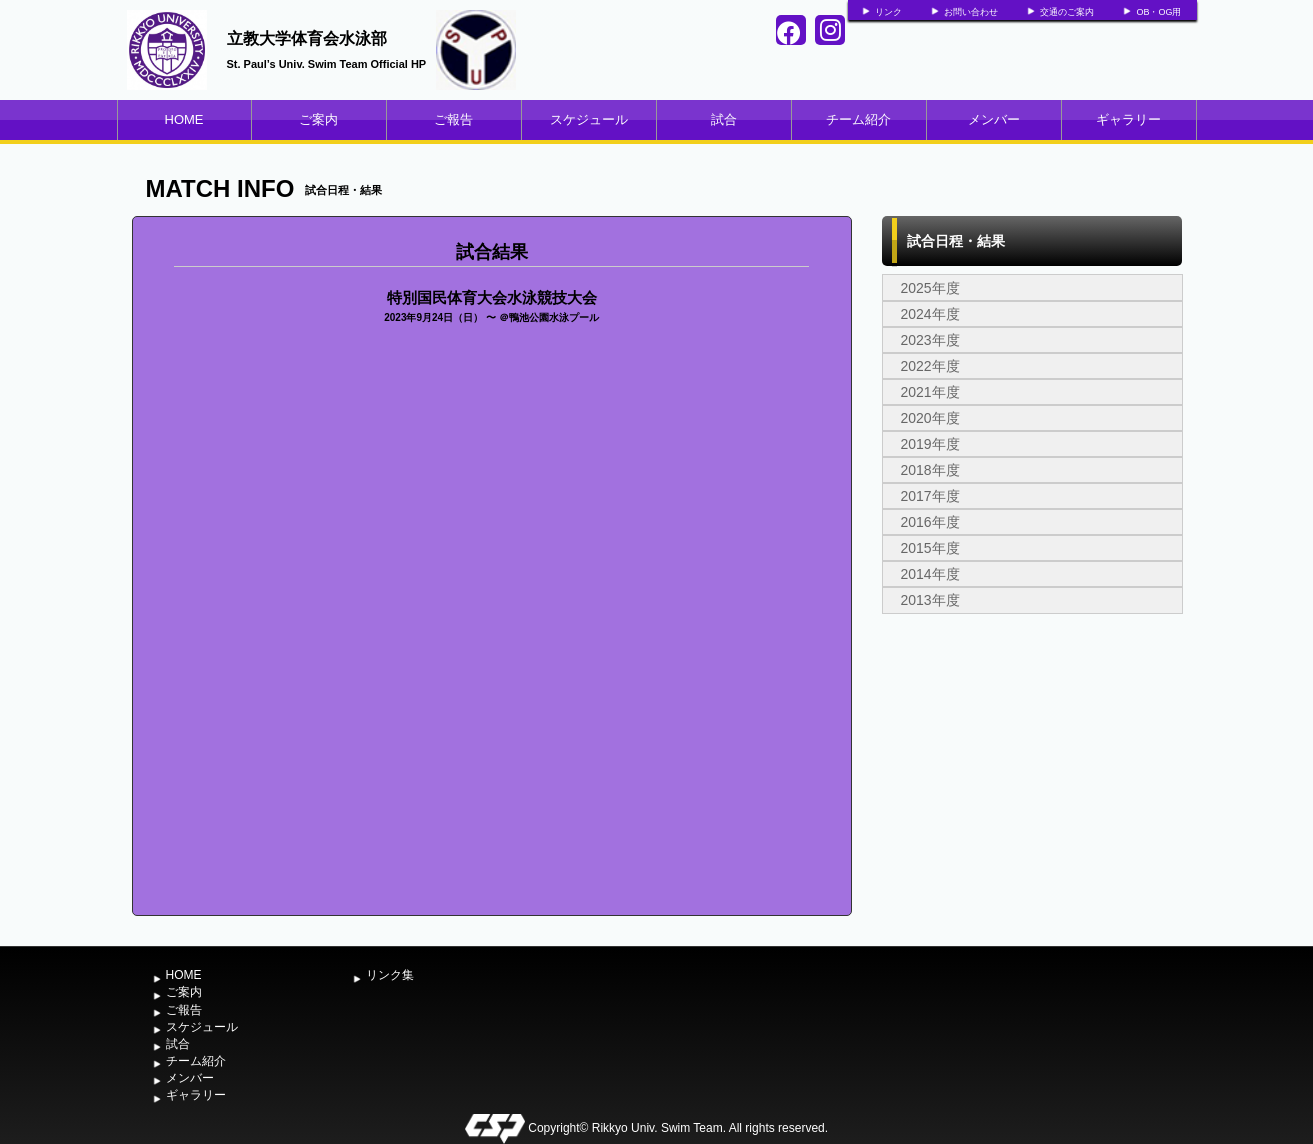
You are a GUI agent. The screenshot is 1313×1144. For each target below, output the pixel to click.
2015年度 (930, 548)
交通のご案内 (1067, 12)
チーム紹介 (858, 119)
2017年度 (930, 496)
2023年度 (930, 340)
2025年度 (930, 288)
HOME (184, 119)
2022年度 (930, 366)
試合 (724, 119)
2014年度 (930, 574)
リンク (888, 12)
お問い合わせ (971, 12)
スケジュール (589, 119)
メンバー (994, 119)
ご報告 (453, 119)
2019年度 (930, 444)
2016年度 (930, 522)
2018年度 (930, 470)
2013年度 (930, 600)
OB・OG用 (1158, 12)
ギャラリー (1128, 119)
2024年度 (930, 314)
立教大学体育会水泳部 (307, 38)
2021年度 (930, 392)
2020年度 (930, 418)
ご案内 (318, 119)
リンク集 (390, 975)
